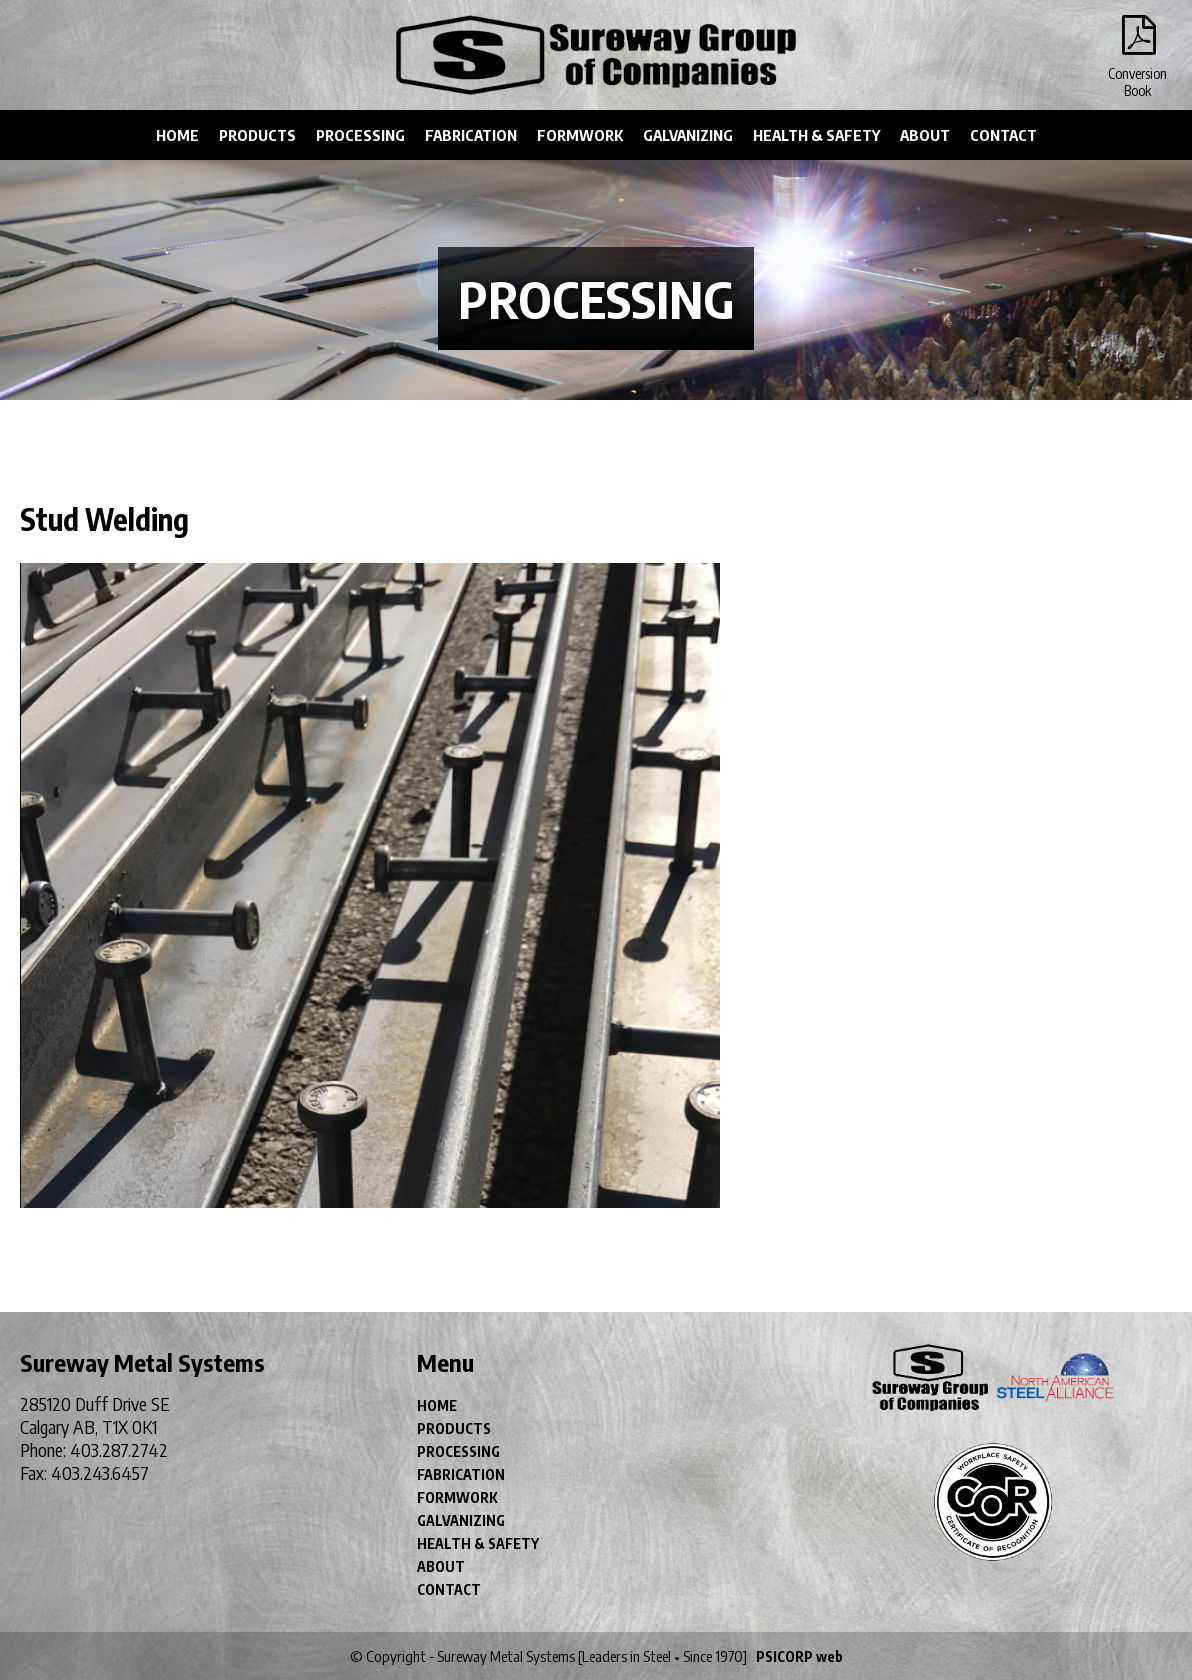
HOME (177, 135)
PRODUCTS (257, 135)
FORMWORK (580, 135)
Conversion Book (1137, 40)
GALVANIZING (688, 135)
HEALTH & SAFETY (816, 135)
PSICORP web (799, 1656)
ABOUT (925, 135)
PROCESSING (360, 135)
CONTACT (1003, 135)
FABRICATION (471, 135)
